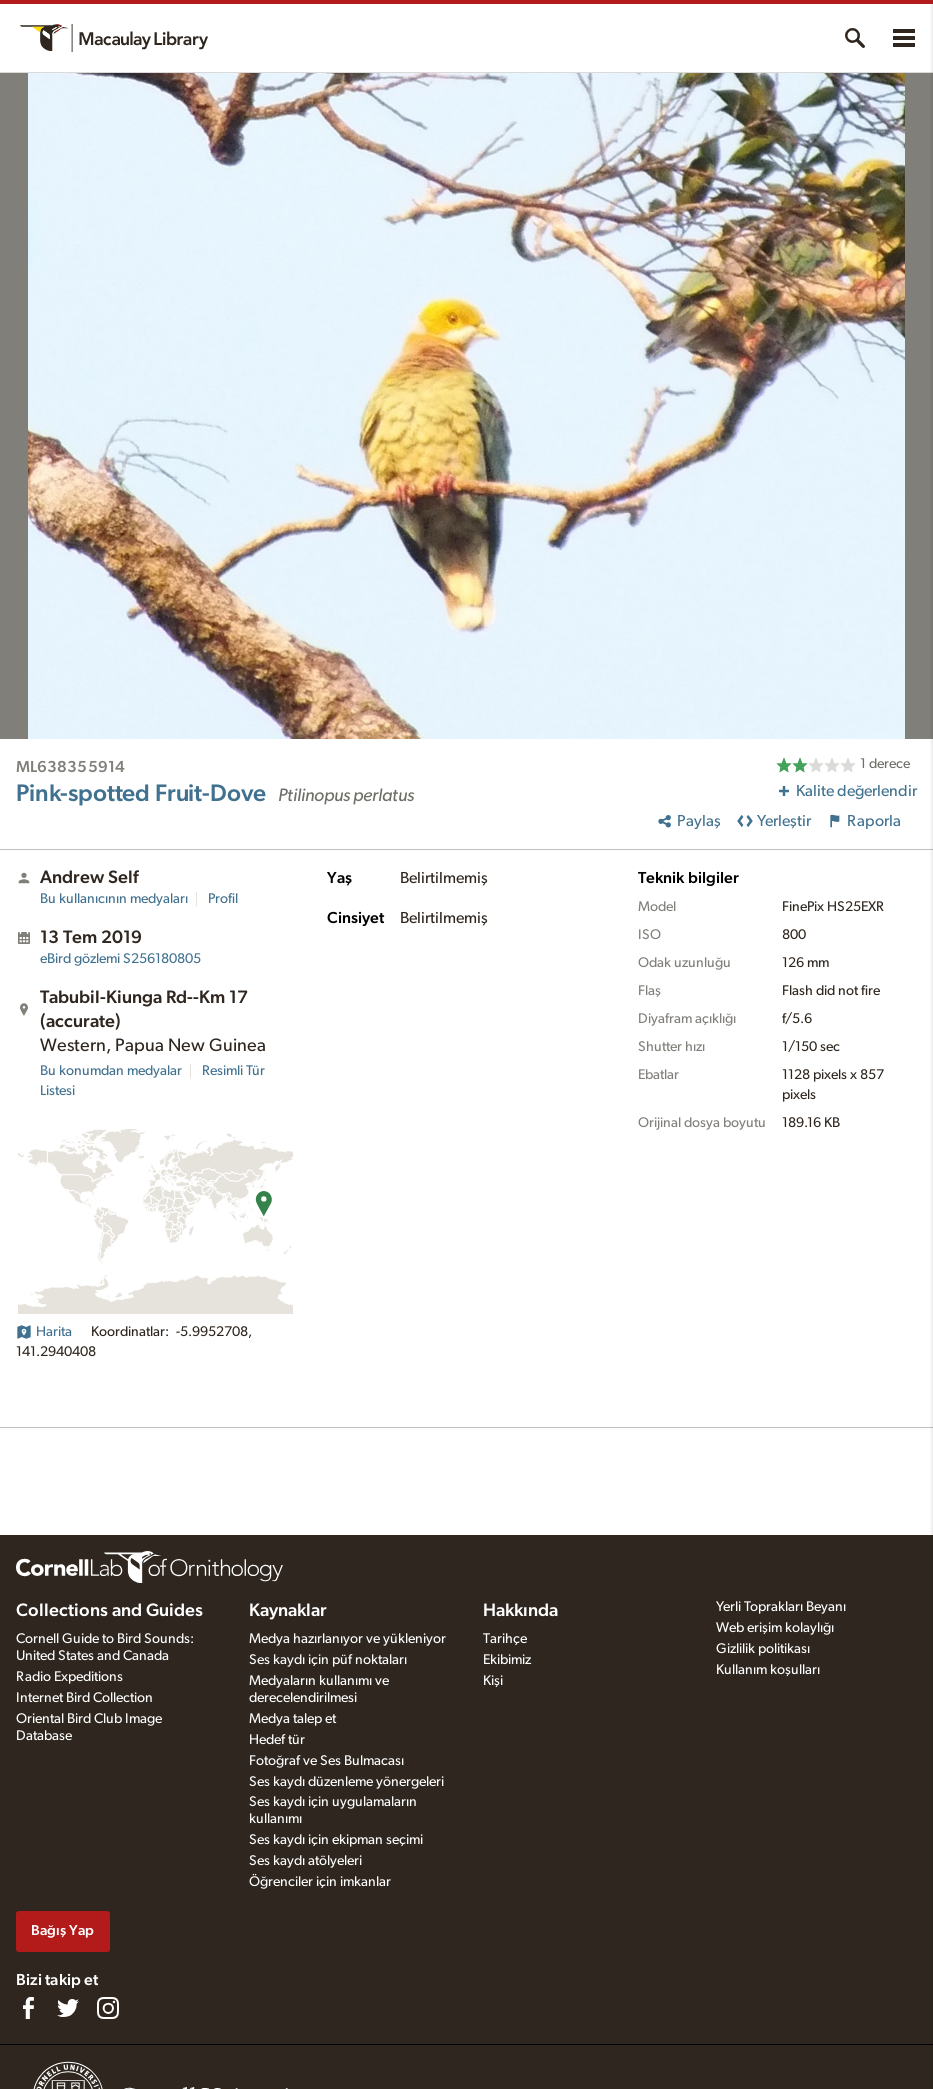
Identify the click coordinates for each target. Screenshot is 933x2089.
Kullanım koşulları (768, 1670)
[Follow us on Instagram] (108, 2008)
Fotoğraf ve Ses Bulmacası (326, 1761)
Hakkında (520, 1611)
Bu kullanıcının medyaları (114, 899)
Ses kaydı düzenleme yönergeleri (346, 1782)
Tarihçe (505, 1639)
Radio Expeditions (69, 1677)
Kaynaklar (288, 1611)
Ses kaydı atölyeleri (305, 1861)
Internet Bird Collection (84, 1698)
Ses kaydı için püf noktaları (328, 1660)
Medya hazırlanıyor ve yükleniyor (347, 1639)
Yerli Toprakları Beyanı (781, 1607)
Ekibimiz (507, 1660)
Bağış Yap (62, 1930)
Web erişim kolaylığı (775, 1628)
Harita (44, 1332)
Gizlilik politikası (763, 1649)
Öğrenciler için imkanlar (320, 1882)
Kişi (493, 1681)
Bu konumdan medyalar (111, 1071)
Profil (223, 899)
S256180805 (120, 959)
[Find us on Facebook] (28, 2008)
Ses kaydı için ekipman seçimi (336, 1840)
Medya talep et (292, 1719)
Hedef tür (277, 1740)
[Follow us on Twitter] (68, 2008)
